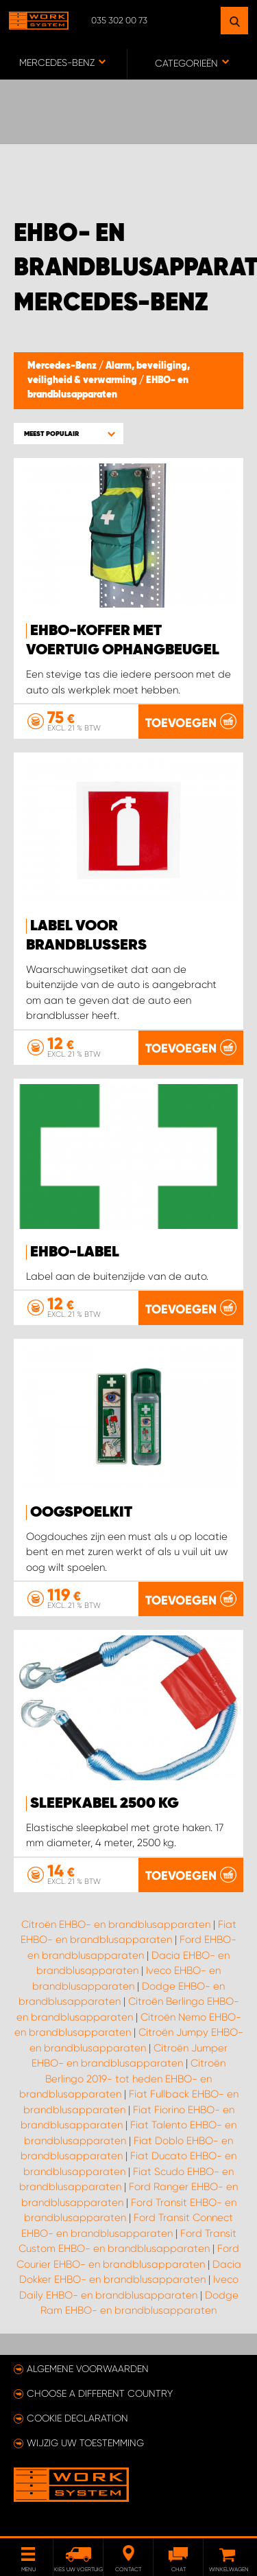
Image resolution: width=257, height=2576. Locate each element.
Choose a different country (100, 2393)
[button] (68, 433)
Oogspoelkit (81, 1512)
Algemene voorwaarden (88, 2368)
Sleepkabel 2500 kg (104, 1803)
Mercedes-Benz (63, 366)
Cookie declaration (77, 2418)
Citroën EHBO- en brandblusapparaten (115, 1924)
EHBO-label (74, 1252)
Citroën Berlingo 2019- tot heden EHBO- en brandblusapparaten (122, 2078)
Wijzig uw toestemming (85, 2442)
